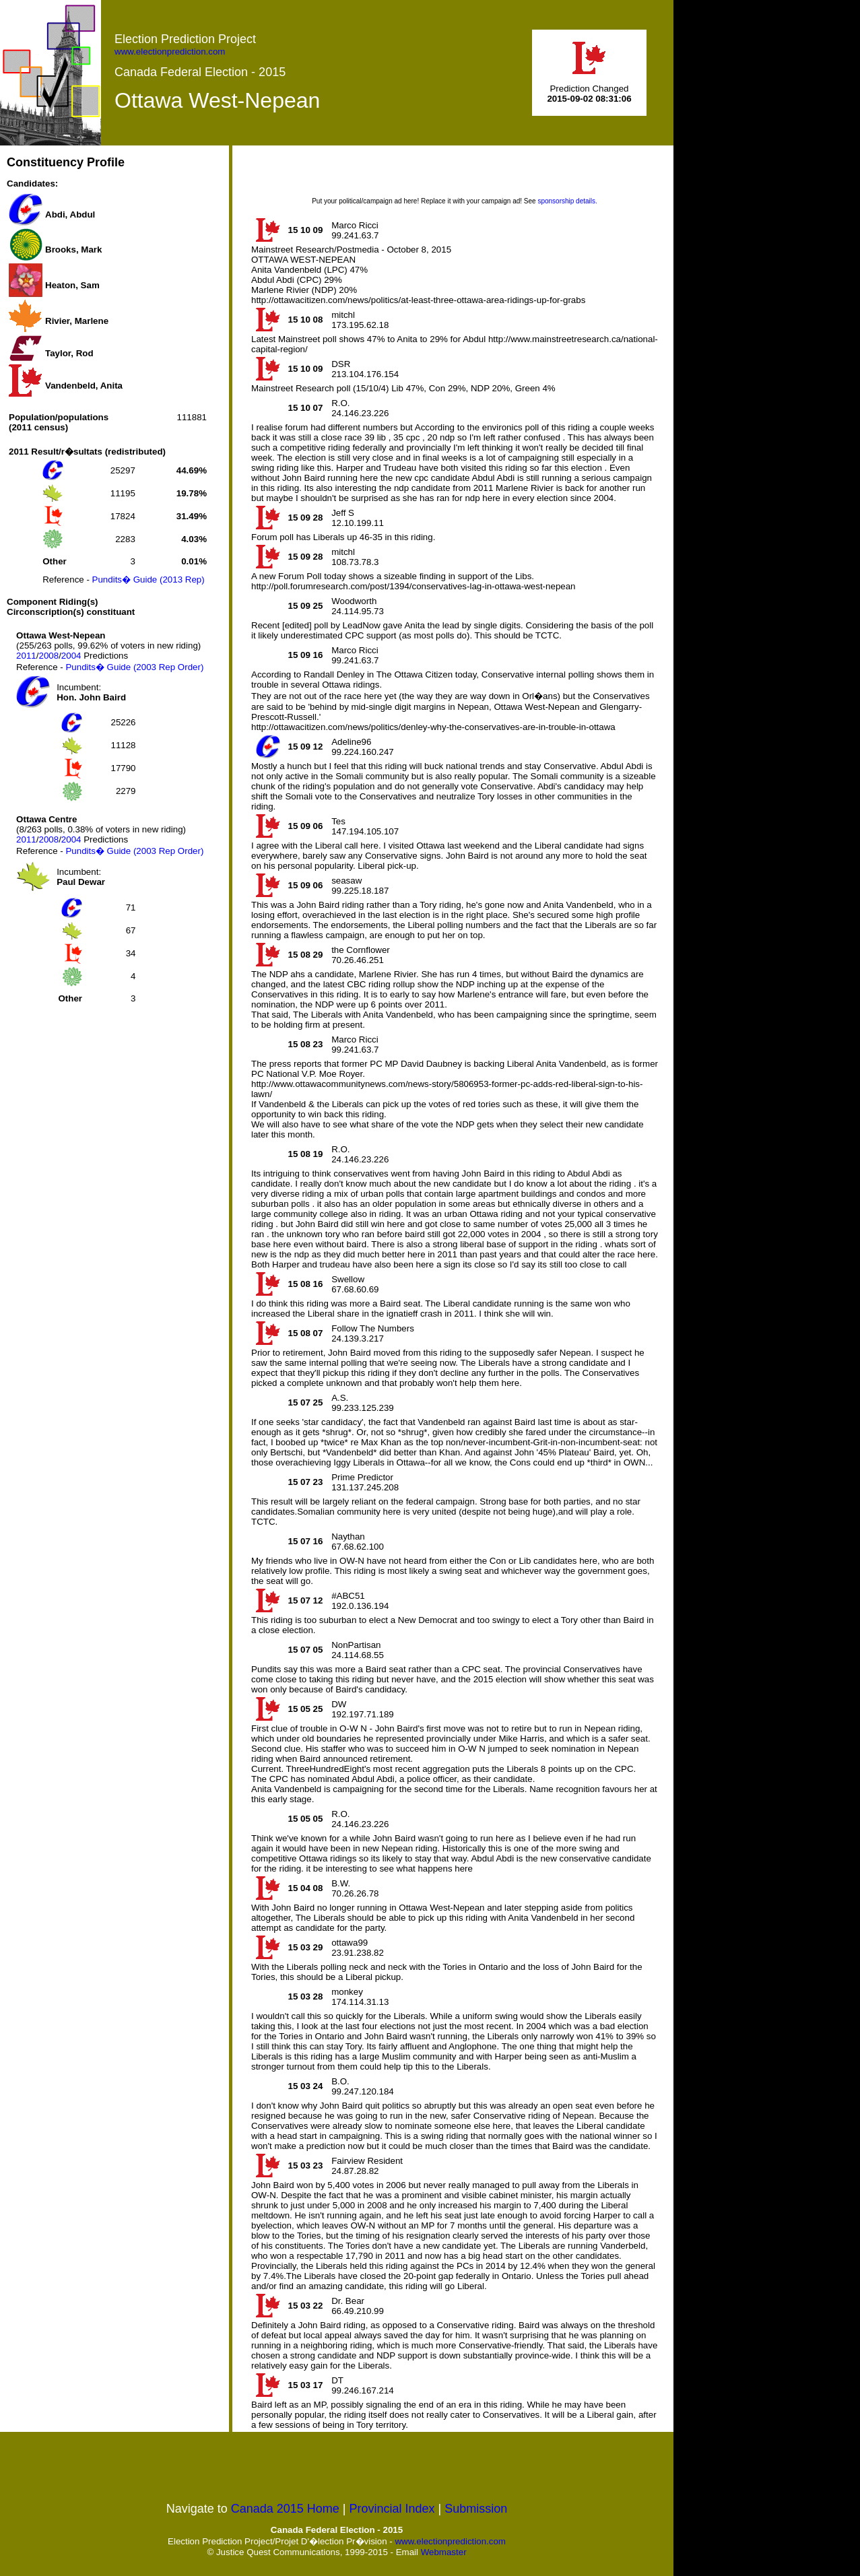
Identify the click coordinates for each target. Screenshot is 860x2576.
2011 (26, 656)
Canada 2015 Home (285, 2508)
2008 (48, 656)
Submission (475, 2508)
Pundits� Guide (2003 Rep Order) (134, 667)
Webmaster (444, 2552)
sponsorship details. (567, 201)
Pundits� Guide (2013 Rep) (148, 579)
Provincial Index (392, 2508)
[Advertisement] (108, 1113)
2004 (71, 656)
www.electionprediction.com (169, 51)
